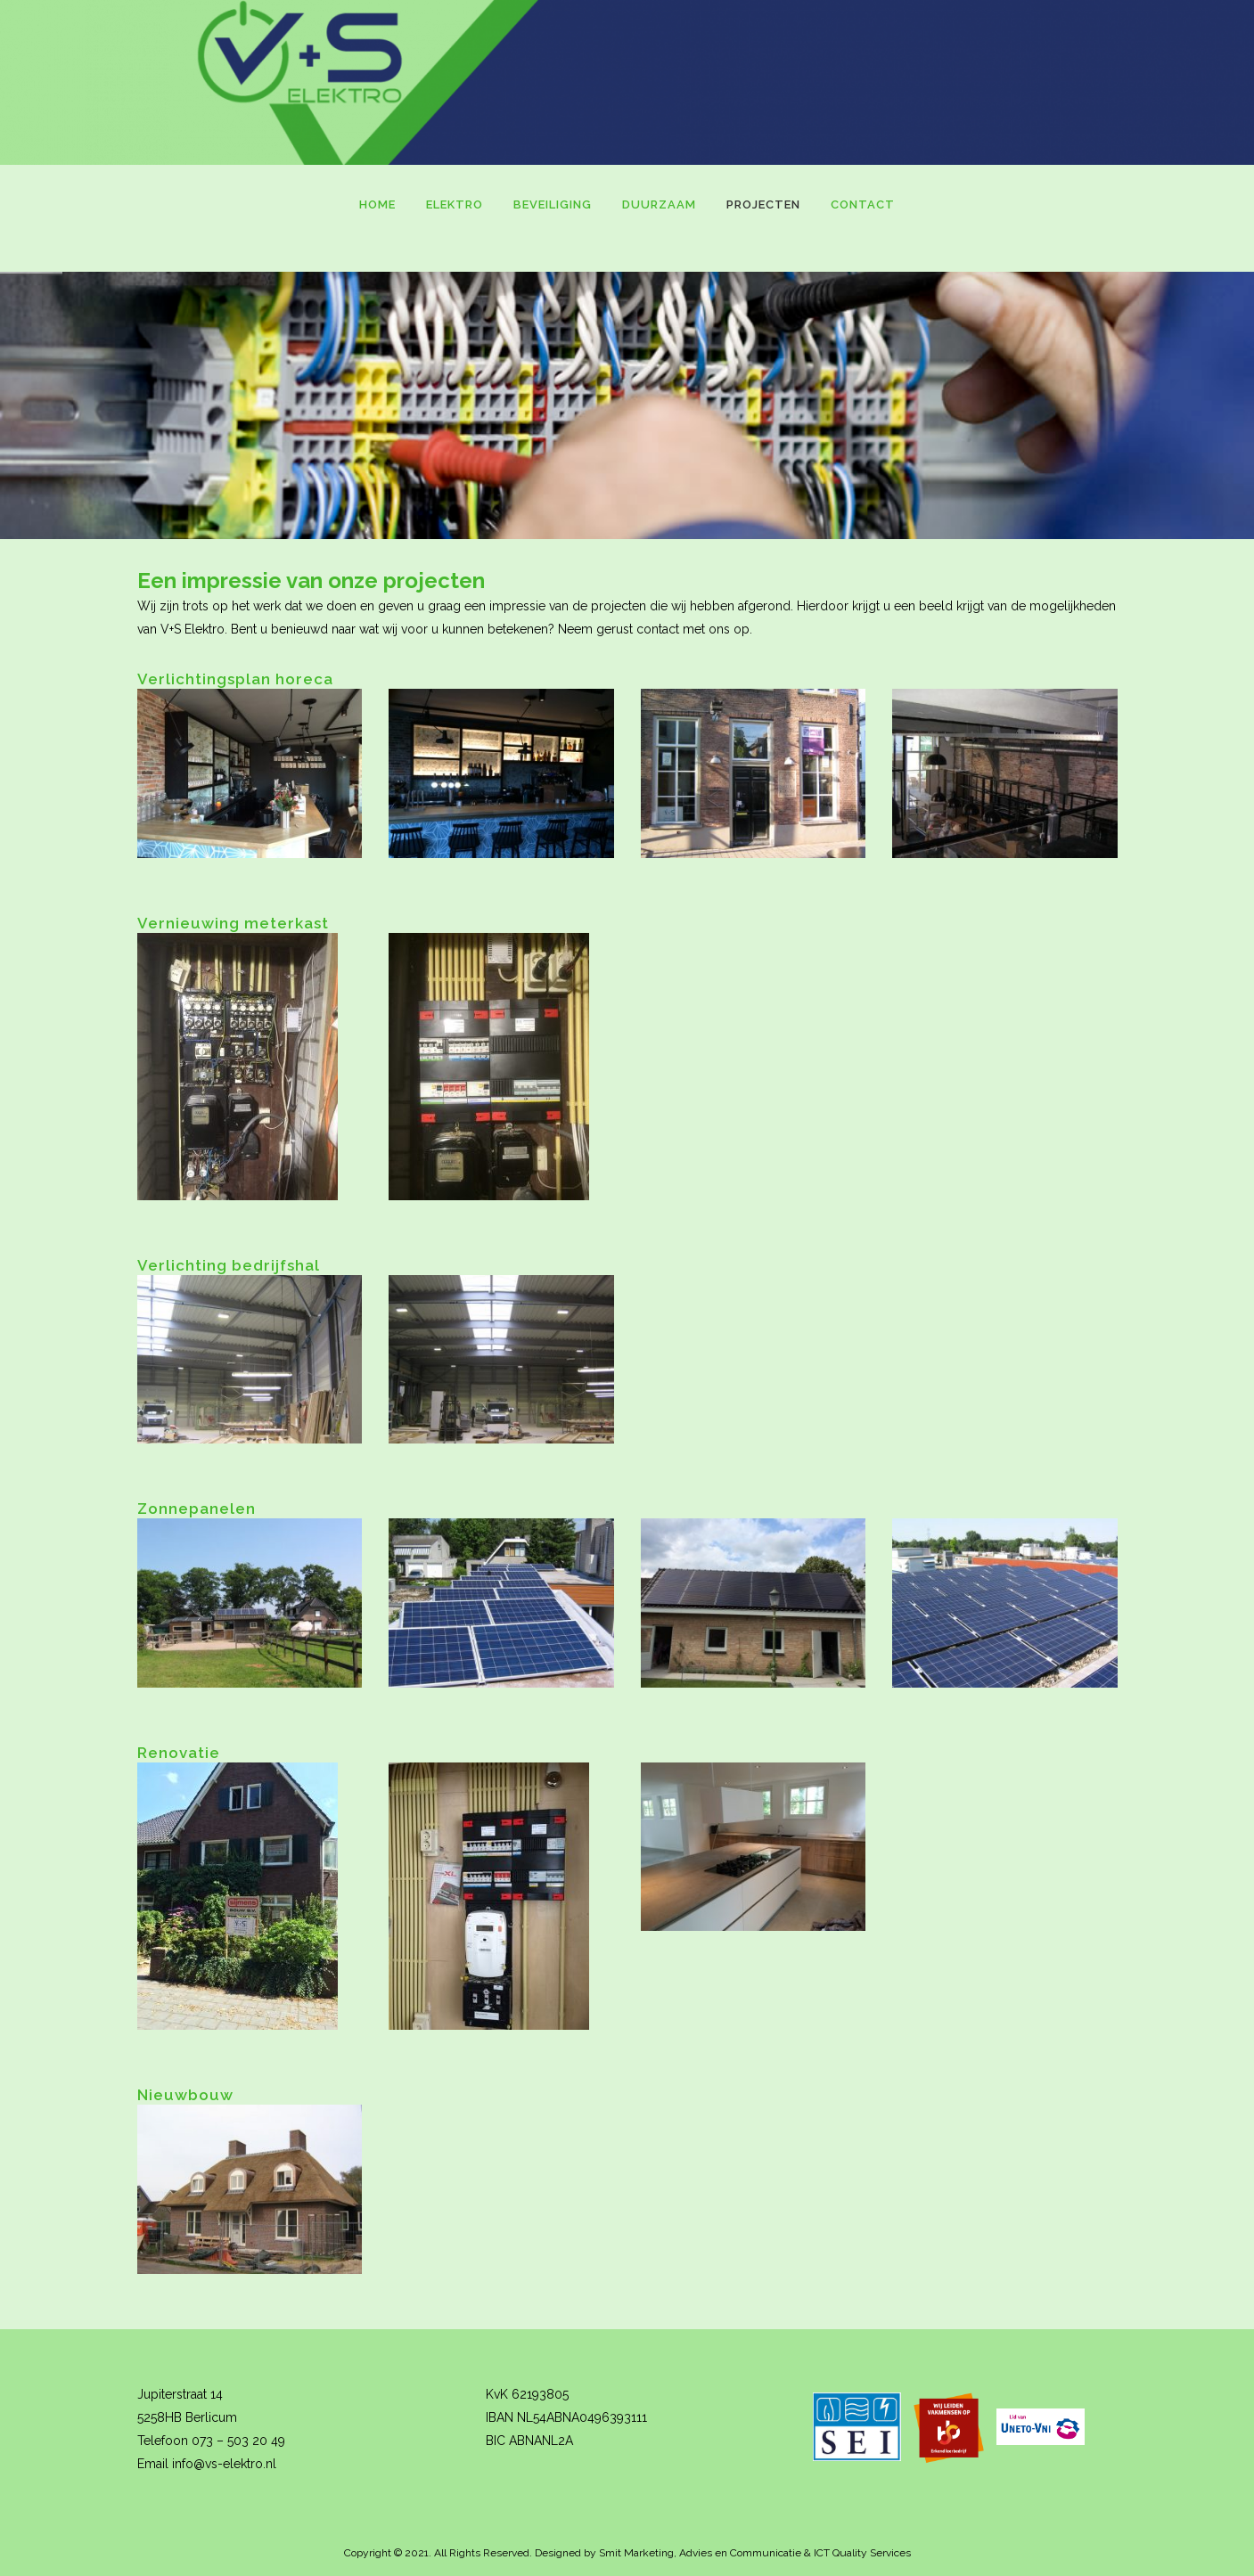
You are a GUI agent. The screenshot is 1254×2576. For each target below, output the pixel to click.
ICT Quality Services (862, 2553)
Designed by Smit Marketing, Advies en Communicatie (668, 2553)
